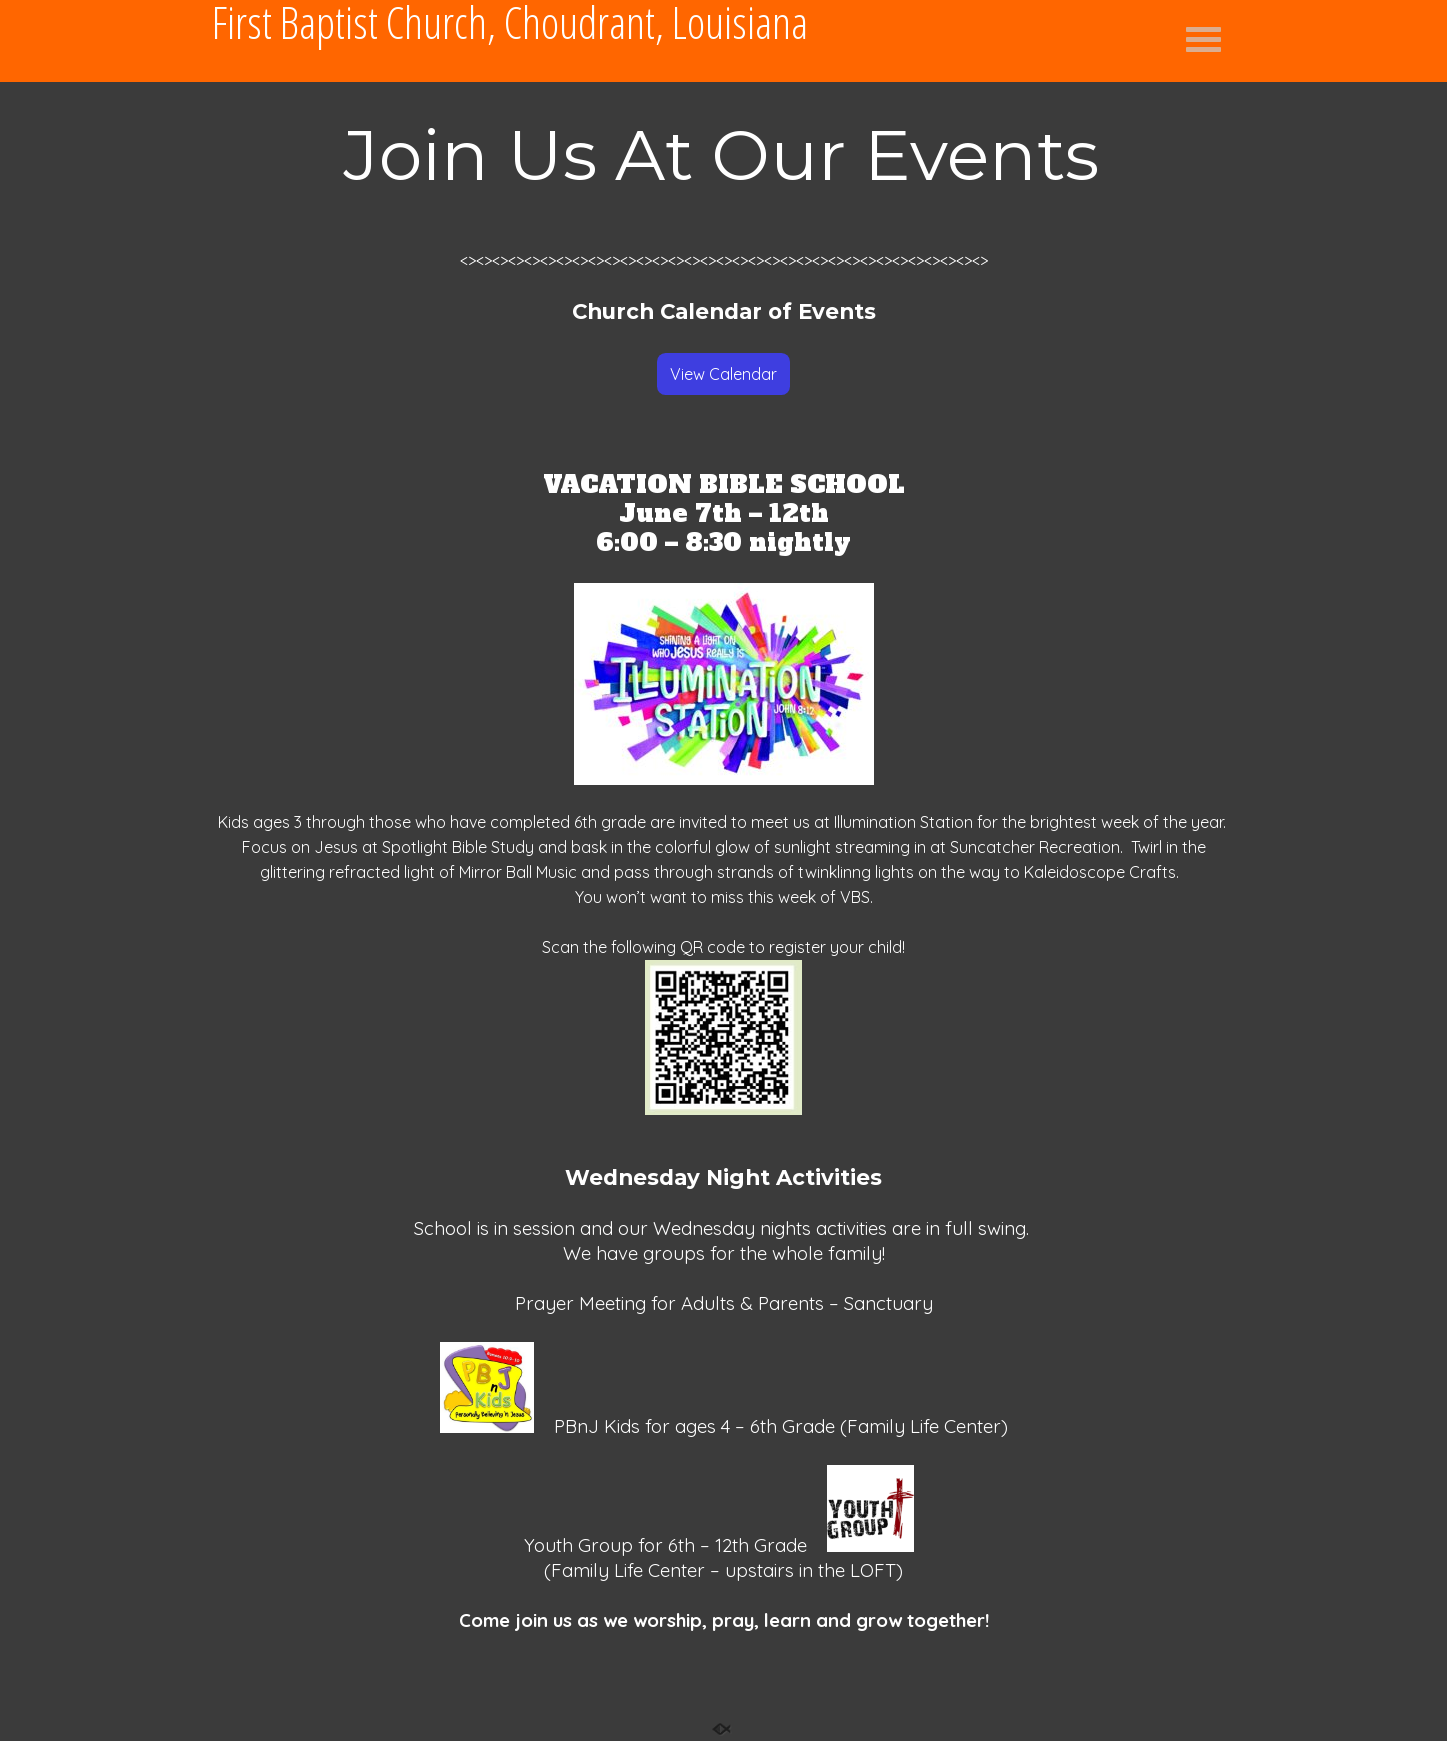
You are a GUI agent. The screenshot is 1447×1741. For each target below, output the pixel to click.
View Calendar (723, 374)
